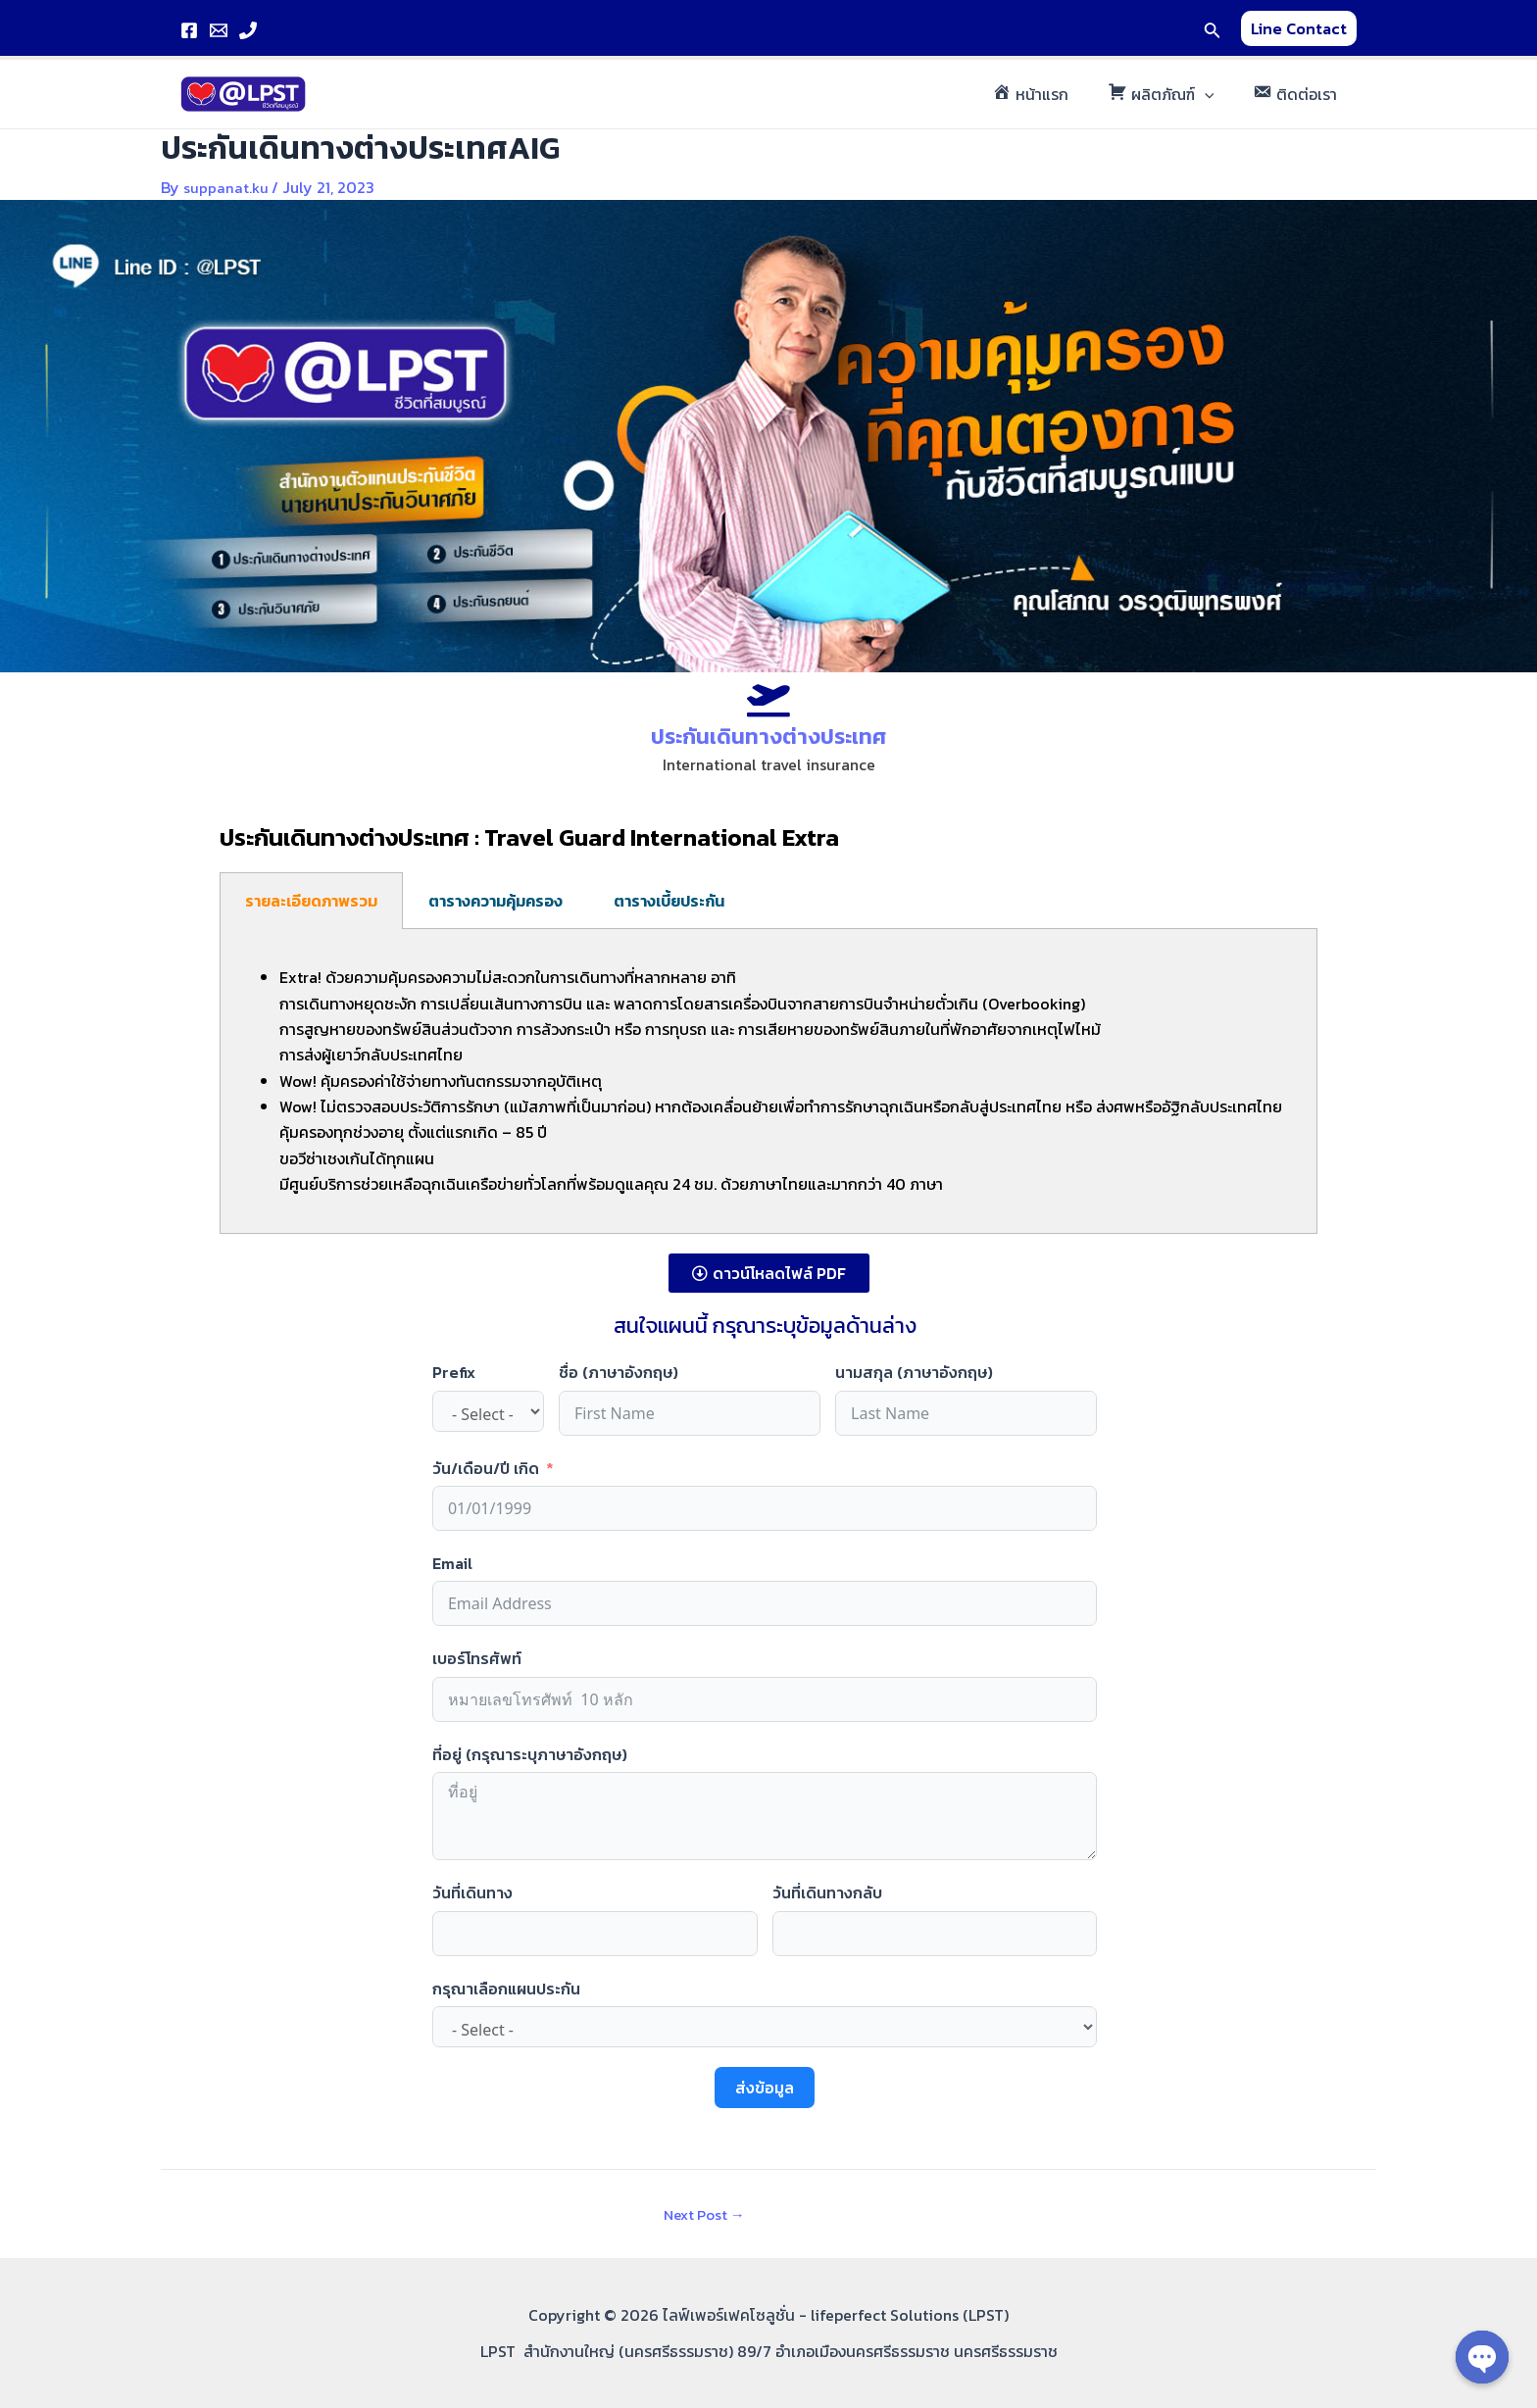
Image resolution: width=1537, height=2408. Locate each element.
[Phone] (248, 30)
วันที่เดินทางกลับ (827, 1892)
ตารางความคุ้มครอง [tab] (495, 900)
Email (452, 1563)
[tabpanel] (768, 1081)
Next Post (698, 2214)
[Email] (218, 30)
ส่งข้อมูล (764, 2087)
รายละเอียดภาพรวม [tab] (311, 900)
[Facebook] (189, 30)
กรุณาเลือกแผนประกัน (506, 1987)
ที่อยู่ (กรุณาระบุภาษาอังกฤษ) (529, 1753)
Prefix (453, 1372)
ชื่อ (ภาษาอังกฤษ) (618, 1372)
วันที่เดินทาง (472, 1892)
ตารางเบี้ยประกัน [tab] (669, 900)
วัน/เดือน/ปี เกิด (485, 1467)
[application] (1216, 94)
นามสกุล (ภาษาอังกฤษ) (914, 1372)
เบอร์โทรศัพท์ (476, 1658)
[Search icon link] (1212, 28)
